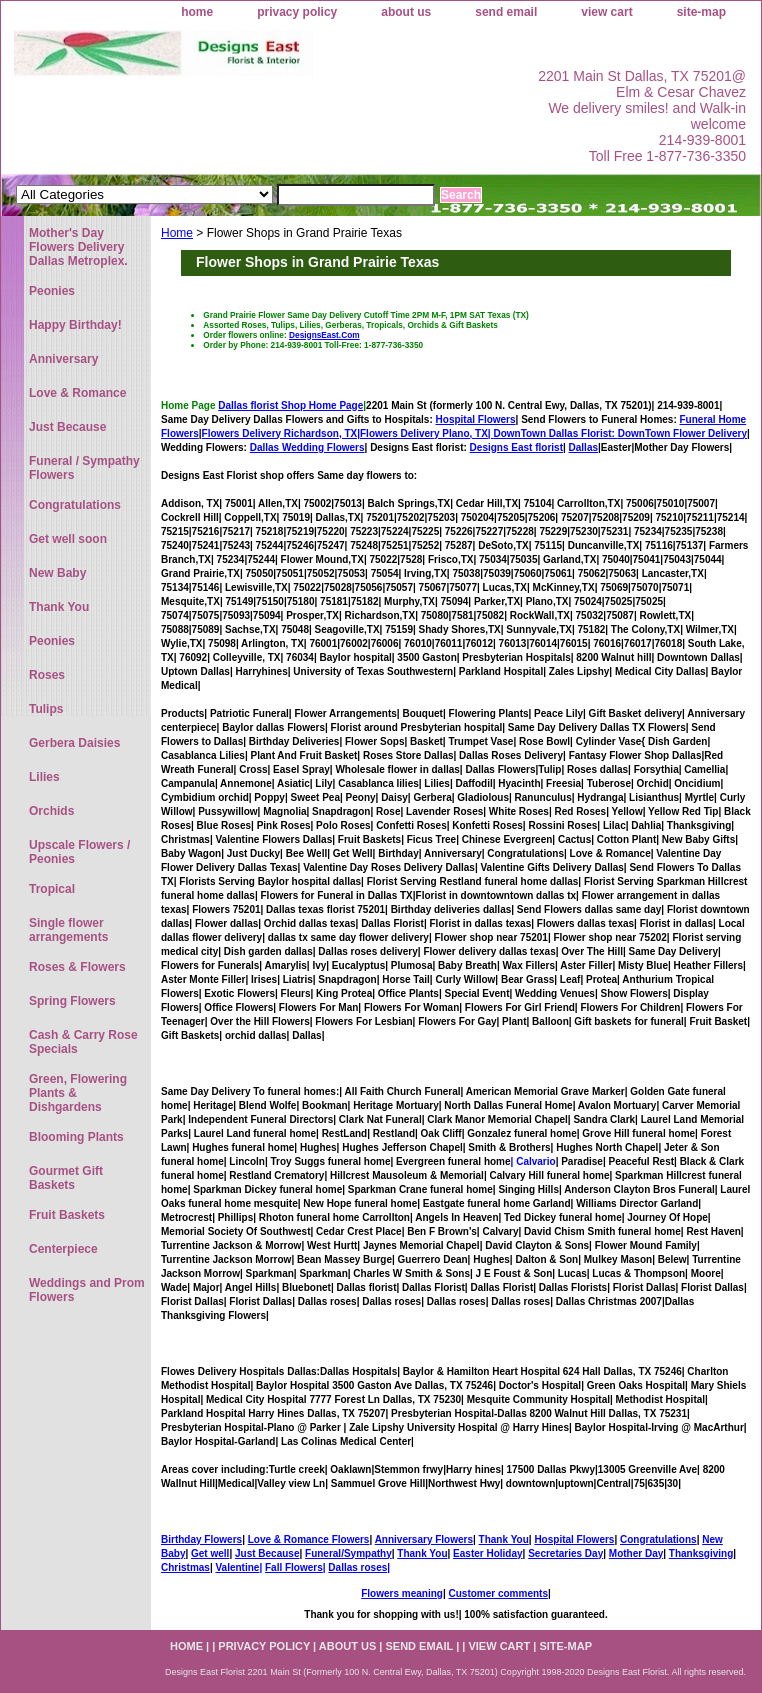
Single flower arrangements (68, 930)
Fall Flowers (294, 1567)
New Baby (57, 573)
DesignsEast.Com (324, 335)
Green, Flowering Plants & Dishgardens (78, 1093)
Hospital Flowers (476, 419)
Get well (210, 1553)
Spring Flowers (72, 1001)
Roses (47, 675)
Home (177, 233)
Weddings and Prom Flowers (87, 1290)
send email (506, 12)
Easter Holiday (487, 1553)
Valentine (237, 1567)
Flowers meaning (402, 1593)
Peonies (52, 291)
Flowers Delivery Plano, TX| (489, 433)
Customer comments (497, 1593)
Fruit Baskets (67, 1215)
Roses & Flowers (77, 967)
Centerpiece (63, 1249)
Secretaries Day (565, 1553)
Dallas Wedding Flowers (307, 447)
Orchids (51, 811)
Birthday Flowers (201, 1539)
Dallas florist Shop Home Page (290, 405)
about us (406, 12)
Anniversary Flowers (424, 1539)
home (197, 12)
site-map (701, 12)
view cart (606, 12)
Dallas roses (357, 1567)
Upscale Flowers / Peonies (79, 852)
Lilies (44, 777)
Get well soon (68, 539)
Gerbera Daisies (74, 743)
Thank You (504, 1539)
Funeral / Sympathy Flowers (84, 468)
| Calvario (533, 1161)
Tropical (52, 889)
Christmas (185, 1567)
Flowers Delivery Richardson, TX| (281, 433)
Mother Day (636, 1553)
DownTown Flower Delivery (682, 433)
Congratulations (658, 1539)
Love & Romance (77, 393)
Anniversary (63, 359)
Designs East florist (516, 447)
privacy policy (297, 12)
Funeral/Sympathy (348, 1553)
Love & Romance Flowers (309, 1539)
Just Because (267, 1553)
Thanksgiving (701, 1553)
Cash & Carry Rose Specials (83, 1042)
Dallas (583, 447)
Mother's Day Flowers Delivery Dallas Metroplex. (78, 247)
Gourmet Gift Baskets (66, 1178)
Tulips (46, 709)
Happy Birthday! (75, 325)
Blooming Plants (76, 1137)
